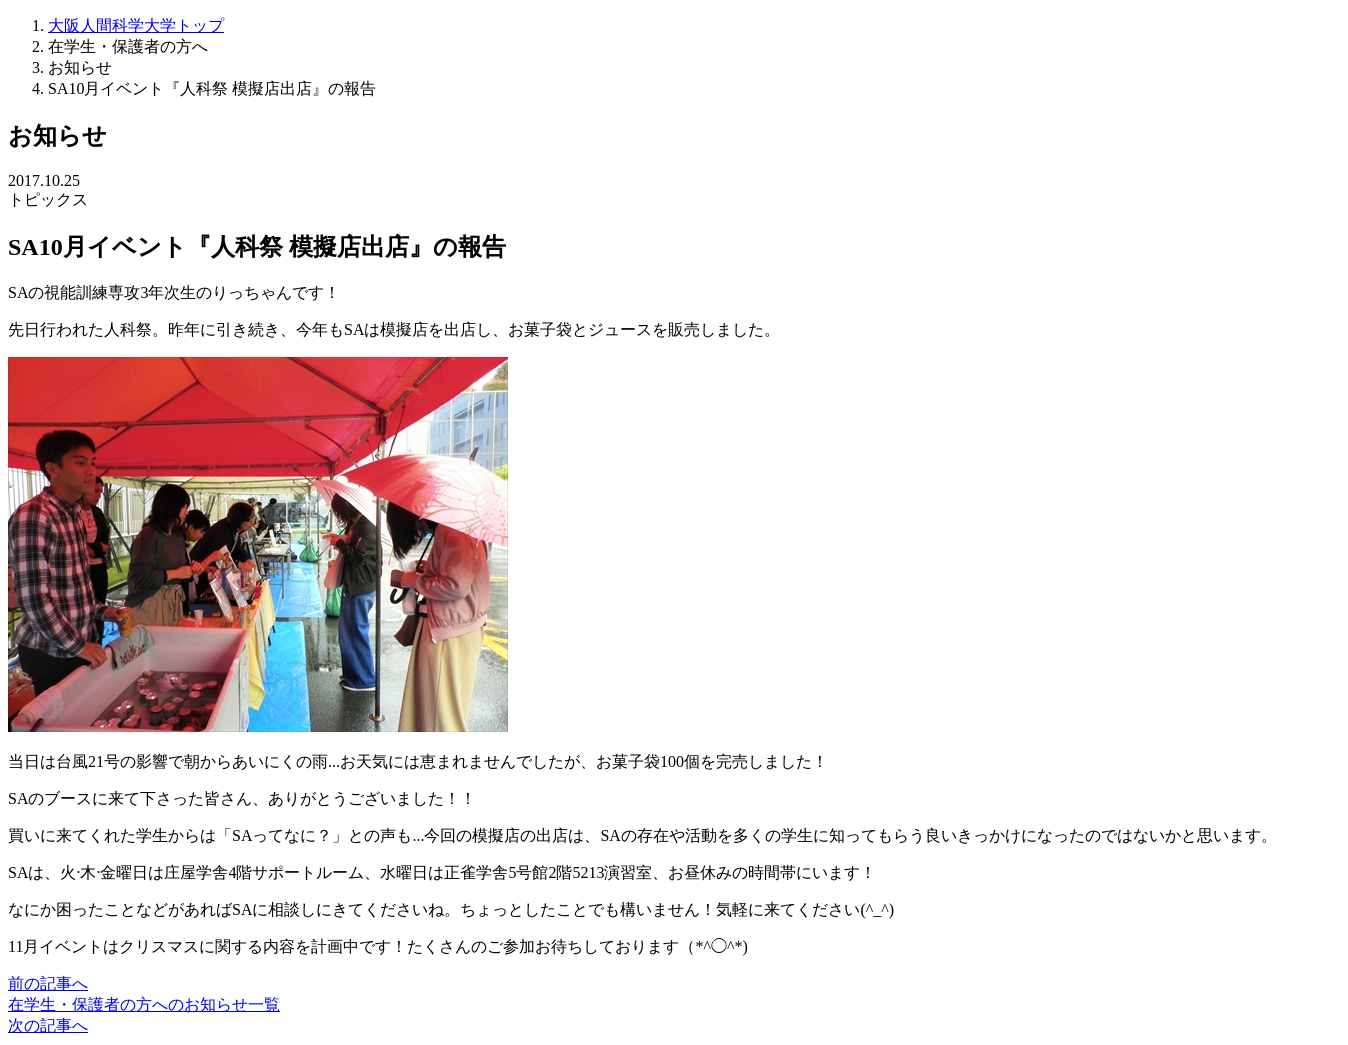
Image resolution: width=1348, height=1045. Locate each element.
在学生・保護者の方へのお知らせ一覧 (144, 1004)
